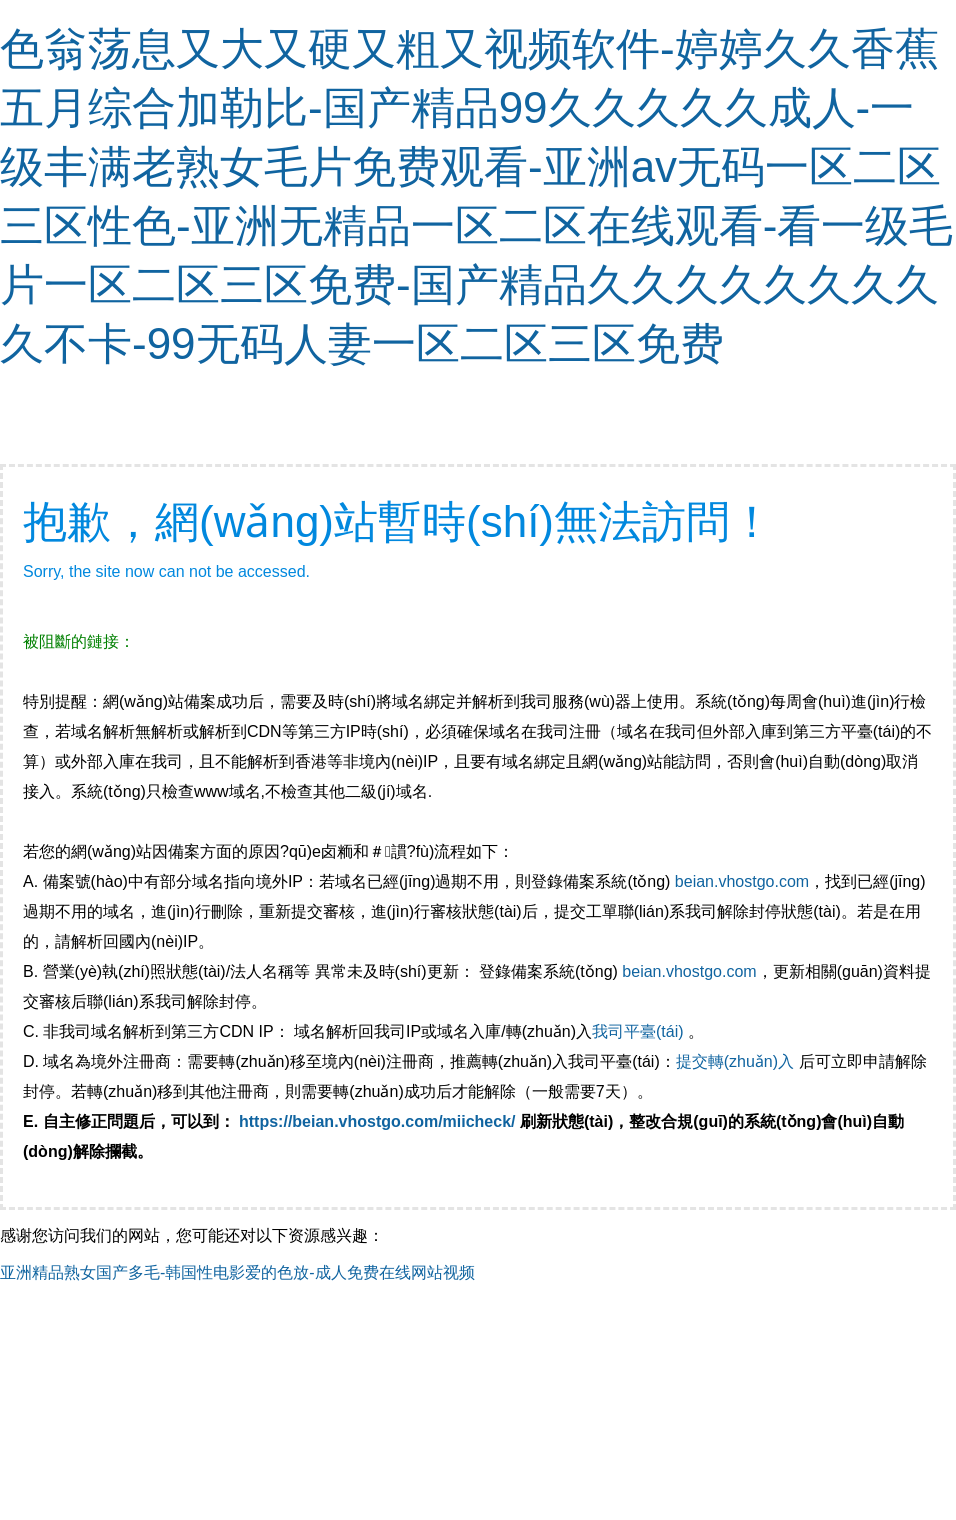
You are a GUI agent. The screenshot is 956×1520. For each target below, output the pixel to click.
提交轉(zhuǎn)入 (735, 1061)
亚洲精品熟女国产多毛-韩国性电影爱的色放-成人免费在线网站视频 (237, 1272)
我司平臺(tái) (640, 1031)
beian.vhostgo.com (742, 881)
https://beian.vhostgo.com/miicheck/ (377, 1121)
